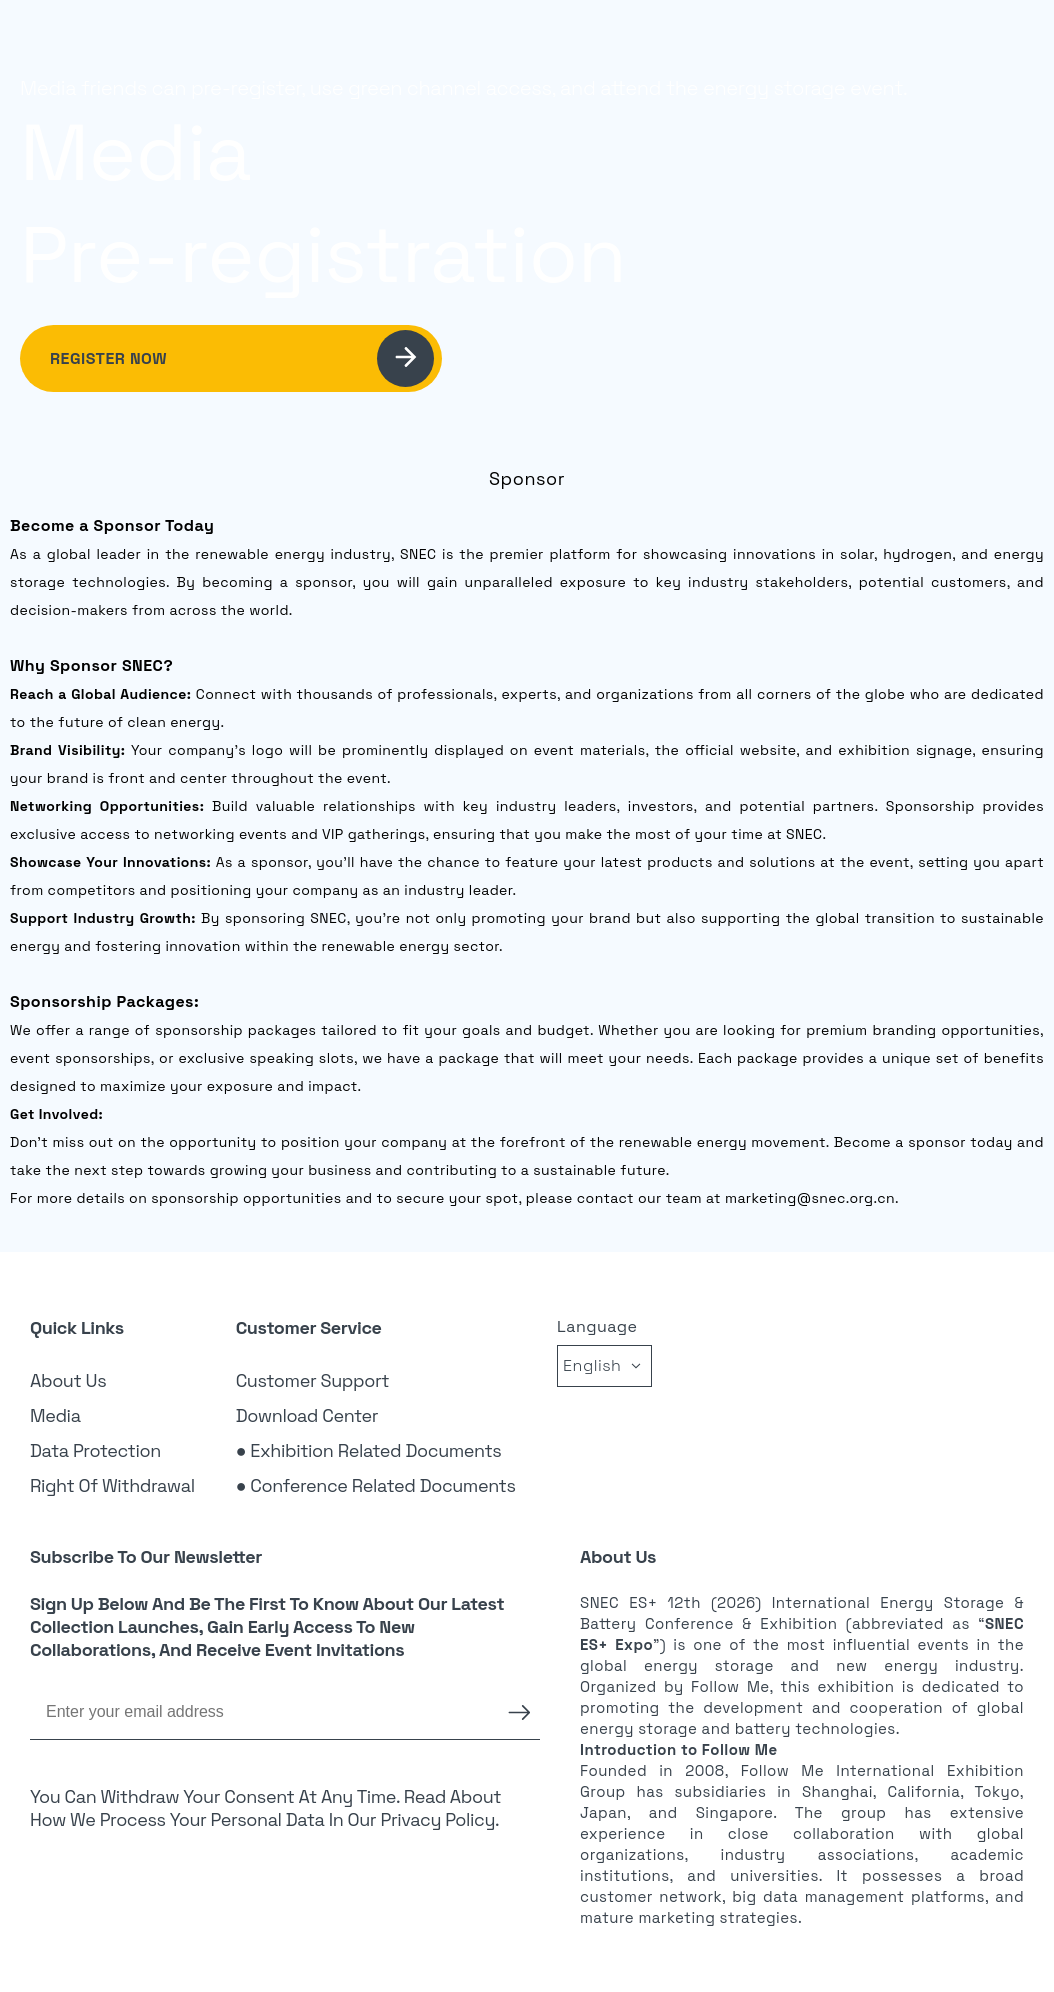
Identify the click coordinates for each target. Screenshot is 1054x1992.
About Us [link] (68, 1380)
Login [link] (937, 44)
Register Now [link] (242, 358)
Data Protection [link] (95, 1450)
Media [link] (55, 1415)
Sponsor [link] (802, 45)
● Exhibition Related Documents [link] (369, 1450)
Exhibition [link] (652, 45)
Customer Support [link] (313, 1380)
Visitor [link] (730, 45)
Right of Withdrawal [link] (112, 1485)
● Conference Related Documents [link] (376, 1485)
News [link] (869, 45)
